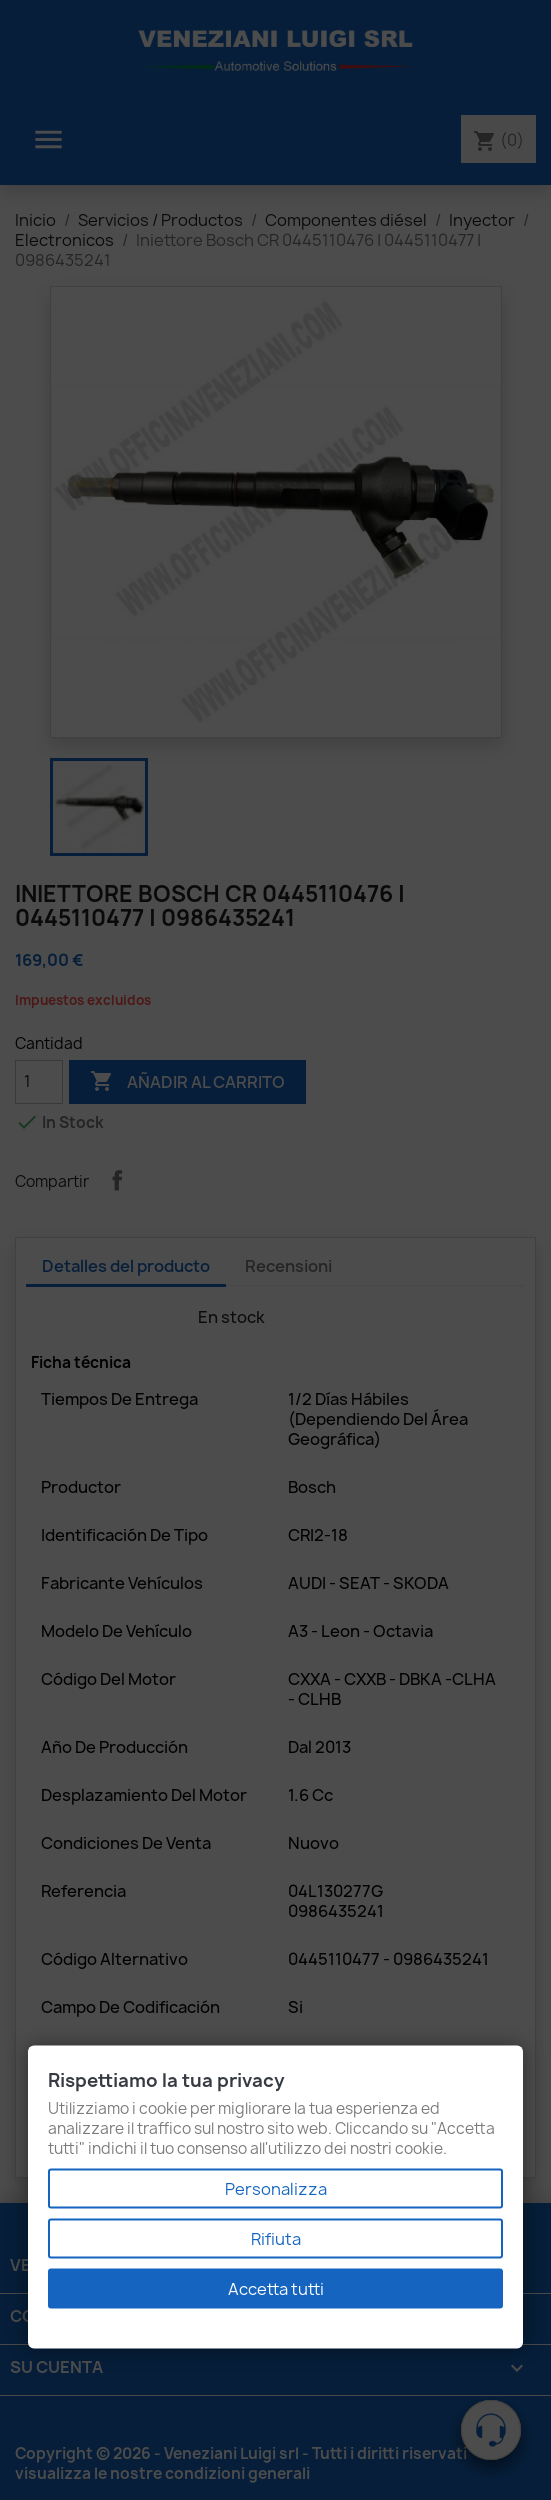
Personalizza (276, 2189)
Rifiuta (276, 2239)
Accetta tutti (276, 2289)
